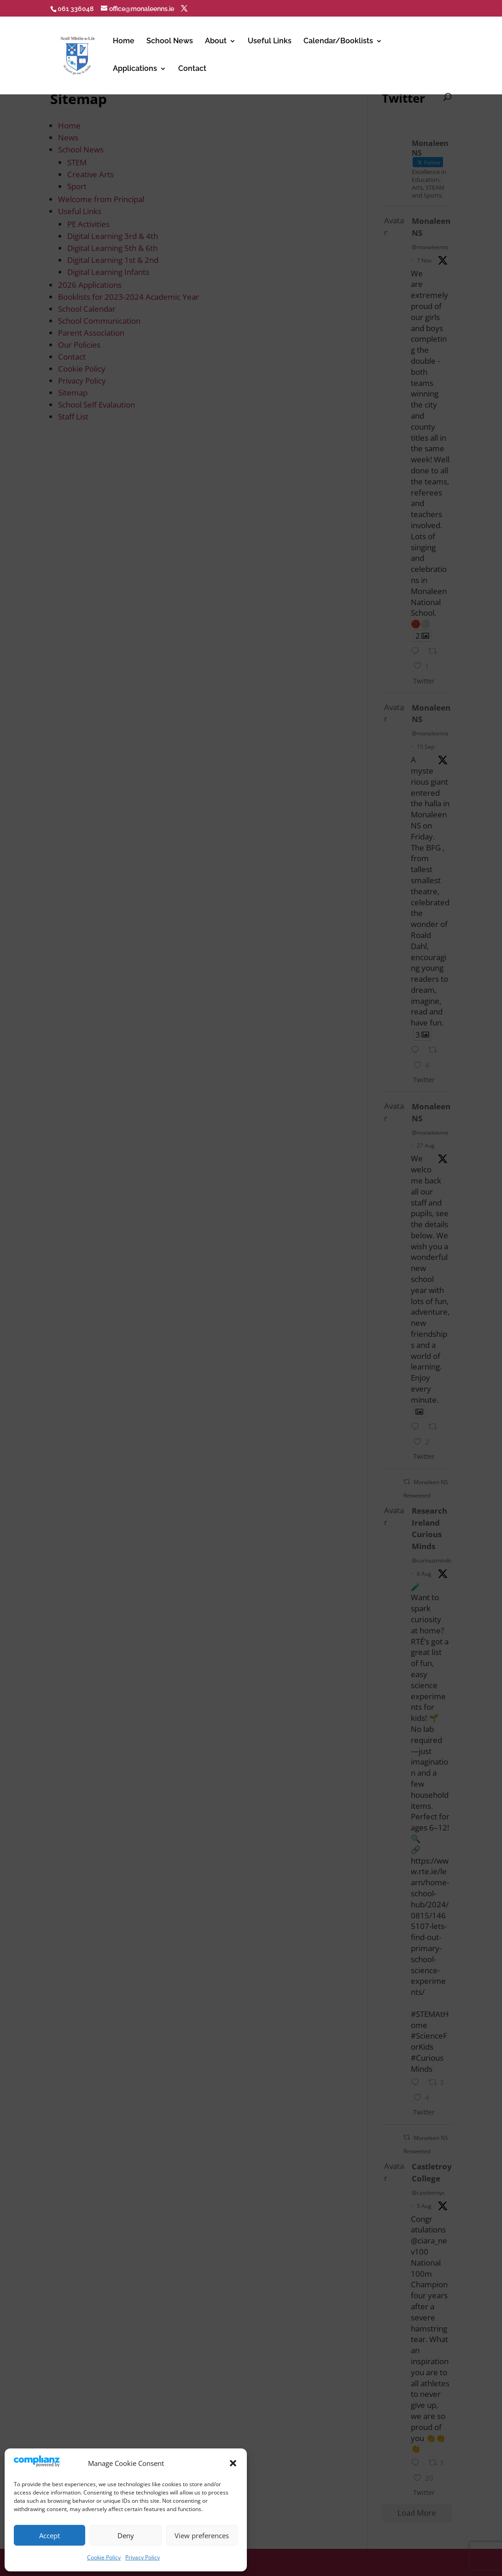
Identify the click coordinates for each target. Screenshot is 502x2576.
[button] (233, 2463)
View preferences (202, 2535)
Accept (49, 2535)
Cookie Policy (104, 2557)
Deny (125, 2535)
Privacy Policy (142, 2557)
